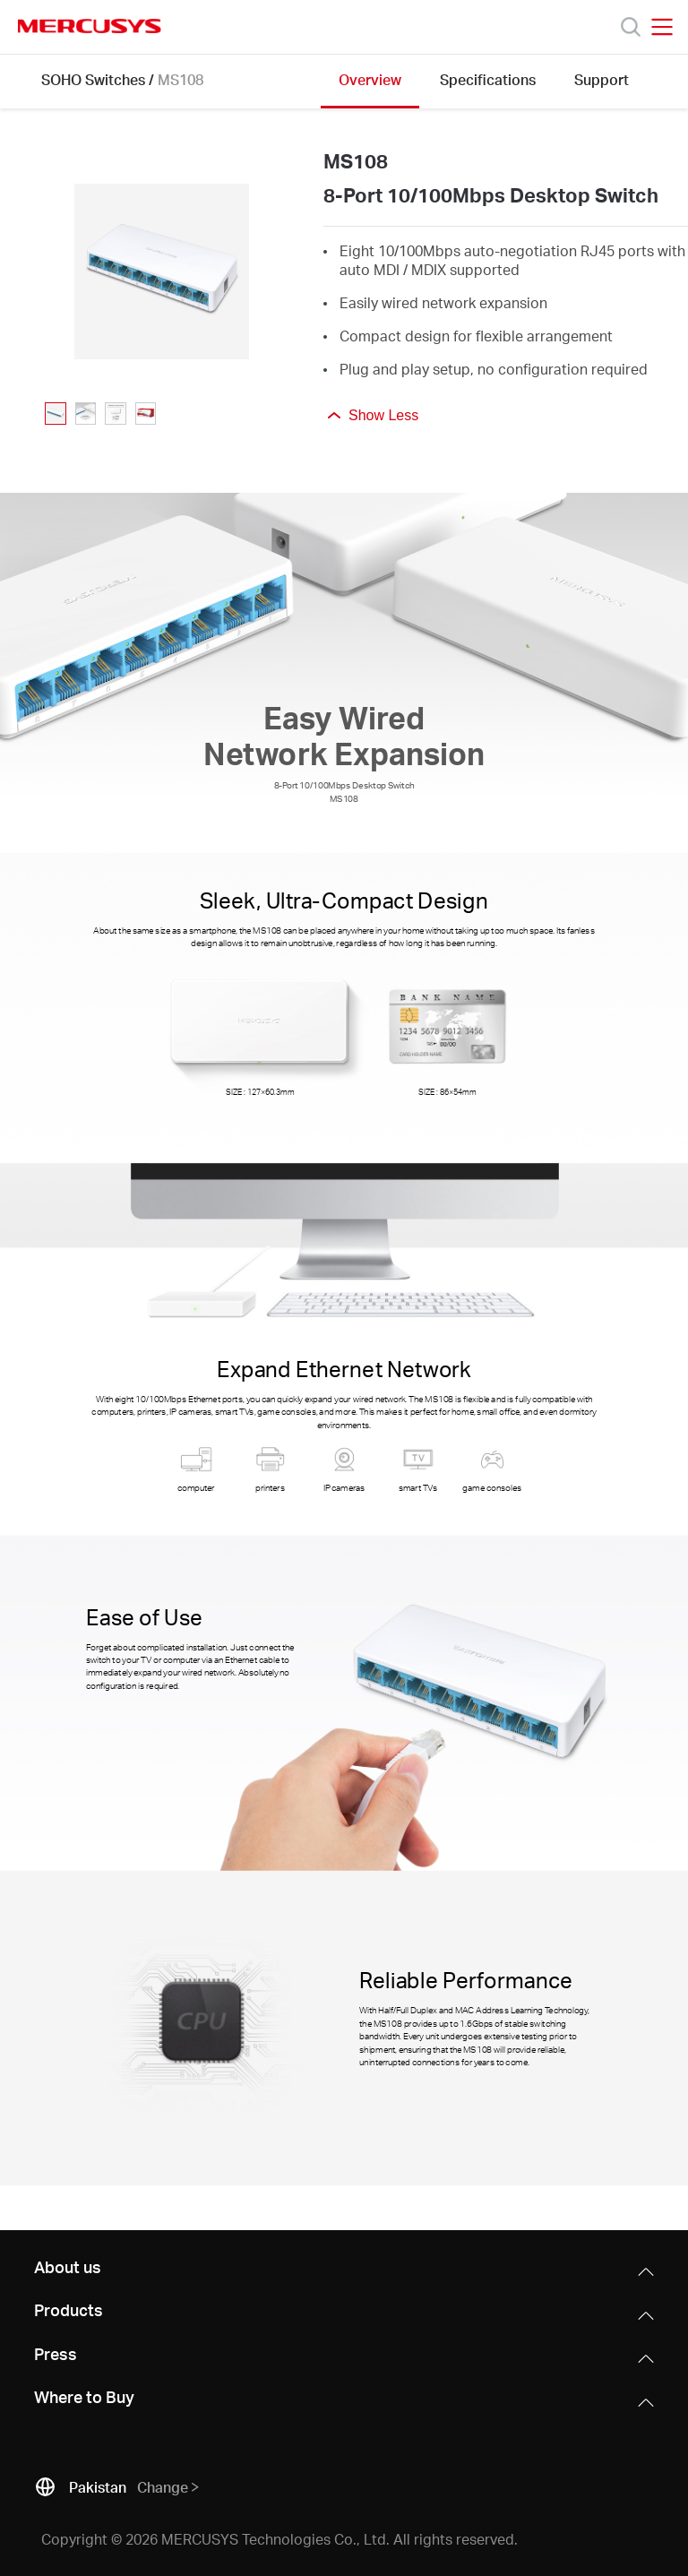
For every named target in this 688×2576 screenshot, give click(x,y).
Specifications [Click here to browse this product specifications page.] (488, 79)
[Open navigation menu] (662, 26)
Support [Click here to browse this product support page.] (601, 79)
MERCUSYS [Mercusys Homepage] (89, 26)
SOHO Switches (93, 79)
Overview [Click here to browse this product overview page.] (370, 79)
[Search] (630, 27)
